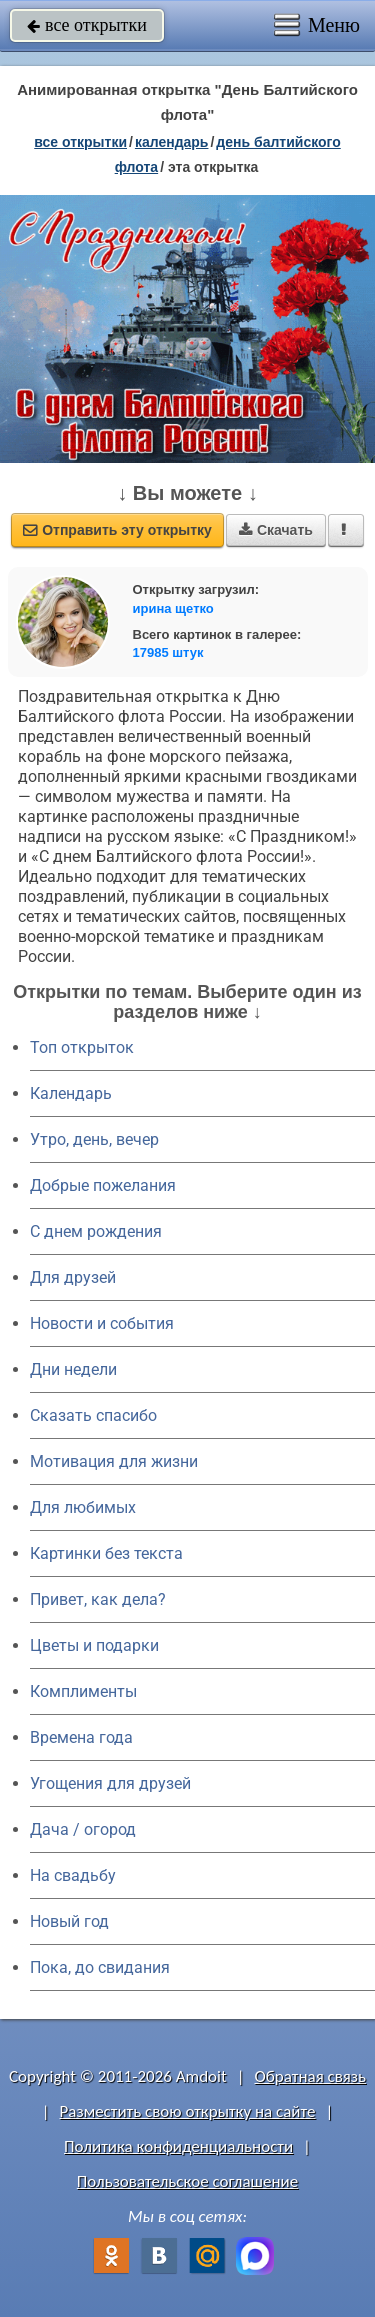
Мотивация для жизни (114, 1461)
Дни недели (73, 1369)
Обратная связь (310, 2076)
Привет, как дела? (98, 1599)
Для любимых (83, 1507)
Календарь (172, 142)
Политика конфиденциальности (178, 2146)
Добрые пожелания (103, 1185)
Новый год (69, 1921)
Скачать (276, 530)
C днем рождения (96, 1231)
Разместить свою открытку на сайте (188, 2111)
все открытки (87, 25)
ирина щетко (173, 608)
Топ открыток (82, 1047)
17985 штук (168, 652)
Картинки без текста (106, 1553)
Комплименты (83, 1691)
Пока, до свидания (100, 1967)
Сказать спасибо (93, 1415)
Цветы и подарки (94, 1645)
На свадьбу (73, 1875)
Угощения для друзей (110, 1783)
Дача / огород (83, 1829)
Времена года (81, 1737)
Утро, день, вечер (94, 1139)
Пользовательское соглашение (187, 2181)
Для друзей (73, 1277)
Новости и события (102, 1323)
